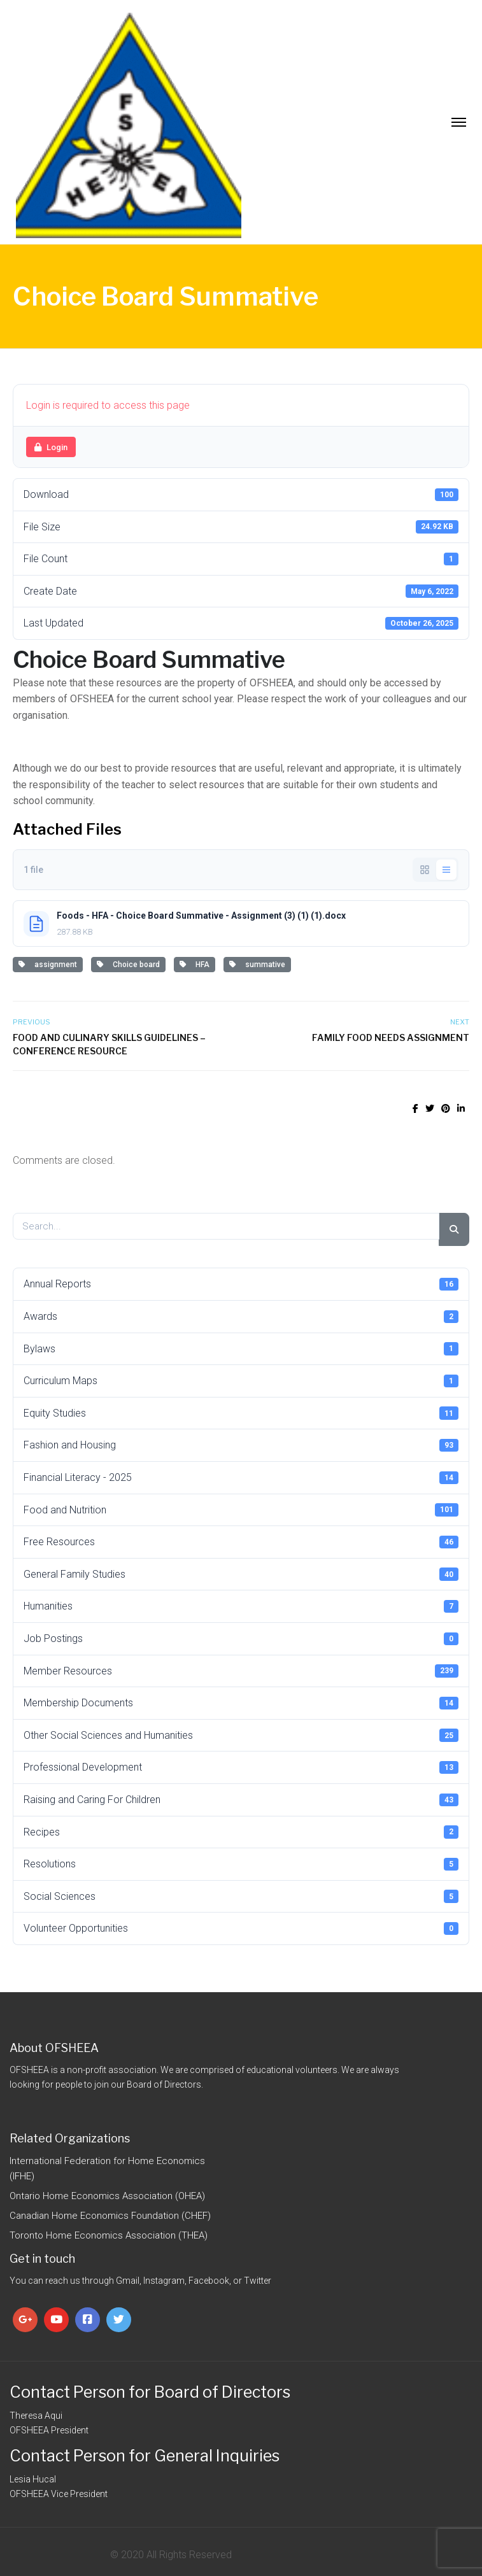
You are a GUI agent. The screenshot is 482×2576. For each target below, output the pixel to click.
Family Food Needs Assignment (390, 1037)
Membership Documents (241, 1703)
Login (50, 447)
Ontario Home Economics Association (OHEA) (107, 2196)
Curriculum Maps (241, 1381)
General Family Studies (241, 1574)
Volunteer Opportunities (241, 1928)
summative (257, 964)
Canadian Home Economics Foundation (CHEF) (110, 2215)
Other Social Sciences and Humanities (241, 1735)
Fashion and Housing (241, 1445)
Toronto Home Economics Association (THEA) (109, 2235)
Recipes (241, 1831)
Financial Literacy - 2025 (241, 1477)
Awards (241, 1316)
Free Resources (241, 1542)
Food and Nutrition (241, 1509)
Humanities (241, 1606)
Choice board (128, 964)
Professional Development (241, 1767)
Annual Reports (241, 1284)
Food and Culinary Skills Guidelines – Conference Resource (109, 1044)
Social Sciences (241, 1896)
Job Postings (241, 1638)
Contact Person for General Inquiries (145, 2455)
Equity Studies (241, 1412)
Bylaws (241, 1348)
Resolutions (241, 1864)
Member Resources (241, 1670)
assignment (47, 964)
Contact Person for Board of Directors (150, 2392)
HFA (194, 964)
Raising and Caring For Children (241, 1800)
